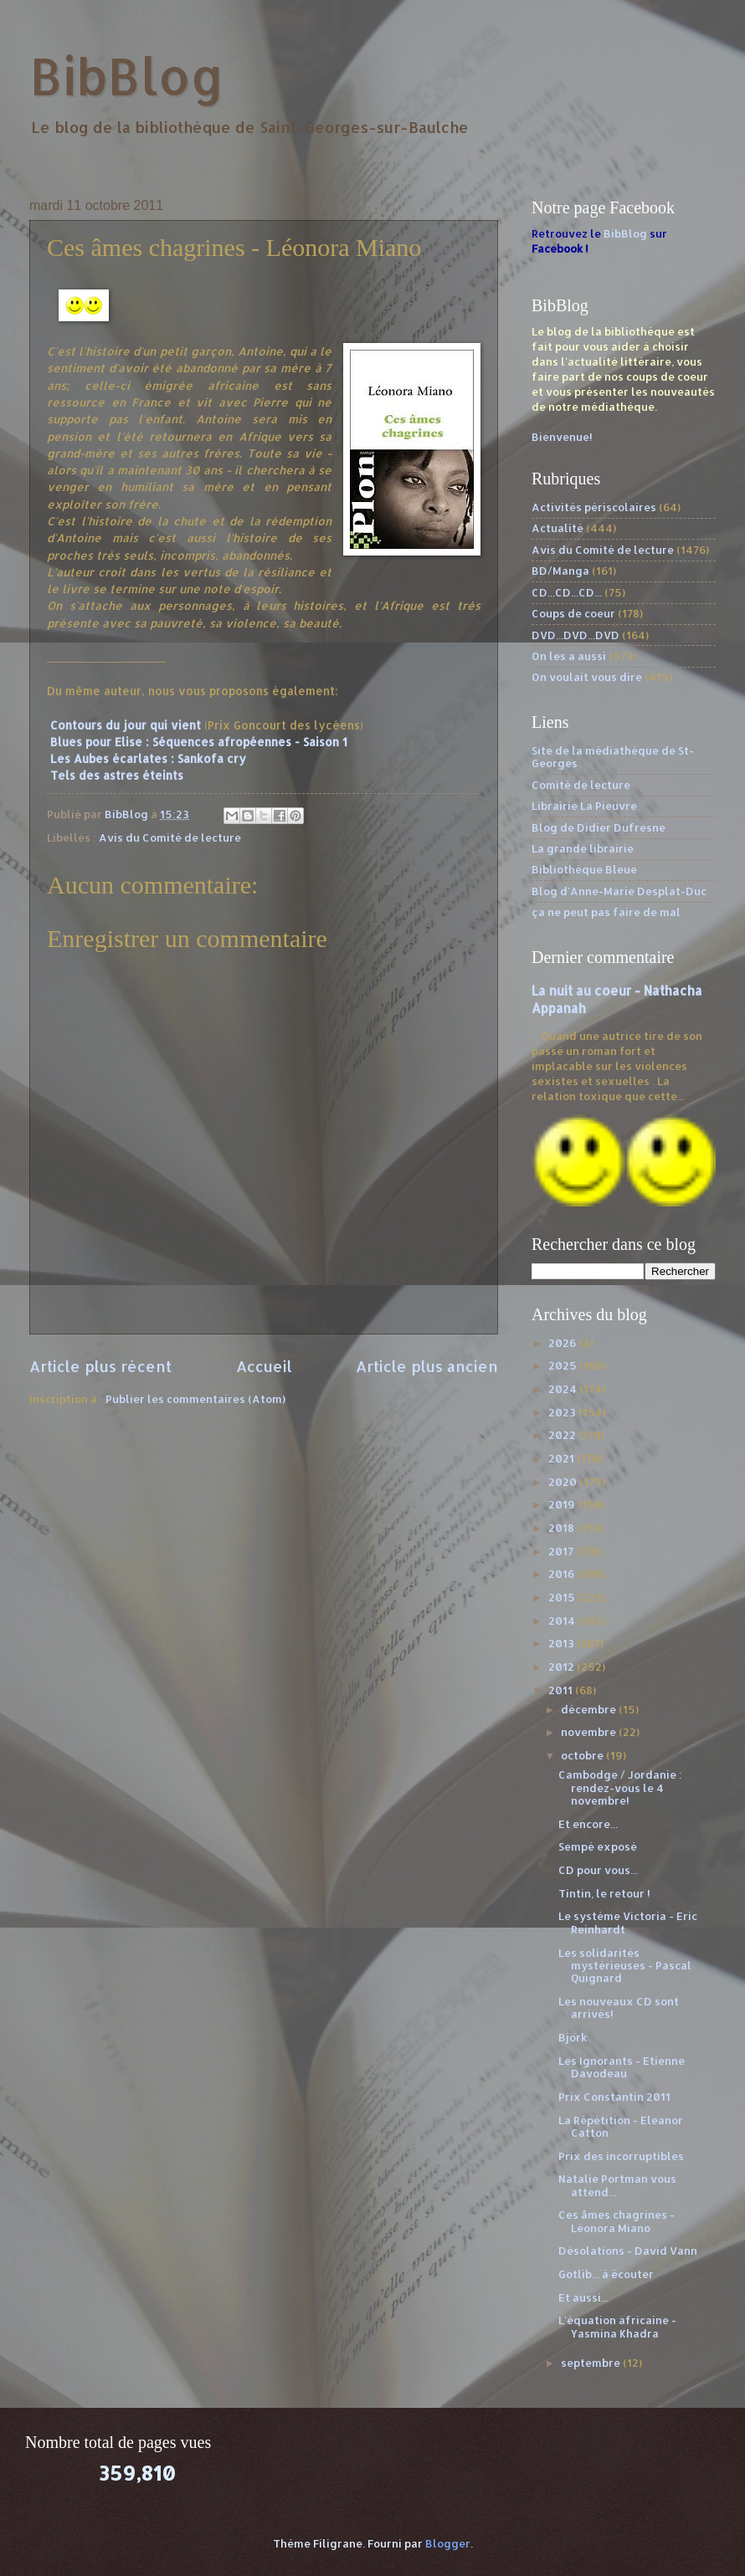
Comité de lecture (581, 784)
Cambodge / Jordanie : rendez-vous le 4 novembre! (620, 1787)
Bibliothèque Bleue (584, 869)
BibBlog (126, 76)
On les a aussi (569, 656)
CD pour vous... (598, 1870)
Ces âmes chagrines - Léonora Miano (616, 2221)
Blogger (447, 2543)
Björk (572, 2037)
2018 (562, 1527)
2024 (563, 1389)
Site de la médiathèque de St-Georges (613, 757)
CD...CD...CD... (567, 592)
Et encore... (588, 1824)
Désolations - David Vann (627, 2250)
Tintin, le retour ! (604, 1893)
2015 (563, 1597)
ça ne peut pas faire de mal (606, 912)
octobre (583, 1755)
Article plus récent (100, 1365)
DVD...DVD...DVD (575, 635)
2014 (563, 1620)
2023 (563, 1412)
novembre (590, 1732)
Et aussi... (583, 2297)
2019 (563, 1504)
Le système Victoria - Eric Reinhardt (627, 1922)
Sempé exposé (597, 1846)
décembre (590, 1709)
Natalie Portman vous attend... (617, 2185)
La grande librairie (583, 848)
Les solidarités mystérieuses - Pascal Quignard (624, 1965)
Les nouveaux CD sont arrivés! (618, 2007)
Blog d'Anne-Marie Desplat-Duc (619, 891)
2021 (562, 1458)
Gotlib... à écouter (606, 2274)
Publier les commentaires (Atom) (195, 1399)
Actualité (557, 528)
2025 (563, 1365)
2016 (562, 1573)
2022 (563, 1435)
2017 (562, 1551)
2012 (562, 1666)
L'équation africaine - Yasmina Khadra (617, 2326)
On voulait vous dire (587, 677)
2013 (562, 1643)
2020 (563, 1481)
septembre (592, 2362)
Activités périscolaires (594, 507)
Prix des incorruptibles (621, 2156)
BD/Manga (560, 570)
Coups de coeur (573, 613)
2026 (563, 1342)
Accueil (264, 1365)
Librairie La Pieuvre (584, 805)
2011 (561, 1690)
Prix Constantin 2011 (614, 2096)
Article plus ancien (427, 1365)
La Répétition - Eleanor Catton (620, 2126)
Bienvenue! (562, 436)
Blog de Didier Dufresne (598, 827)
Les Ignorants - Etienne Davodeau (621, 2067)
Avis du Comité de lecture (170, 837)
